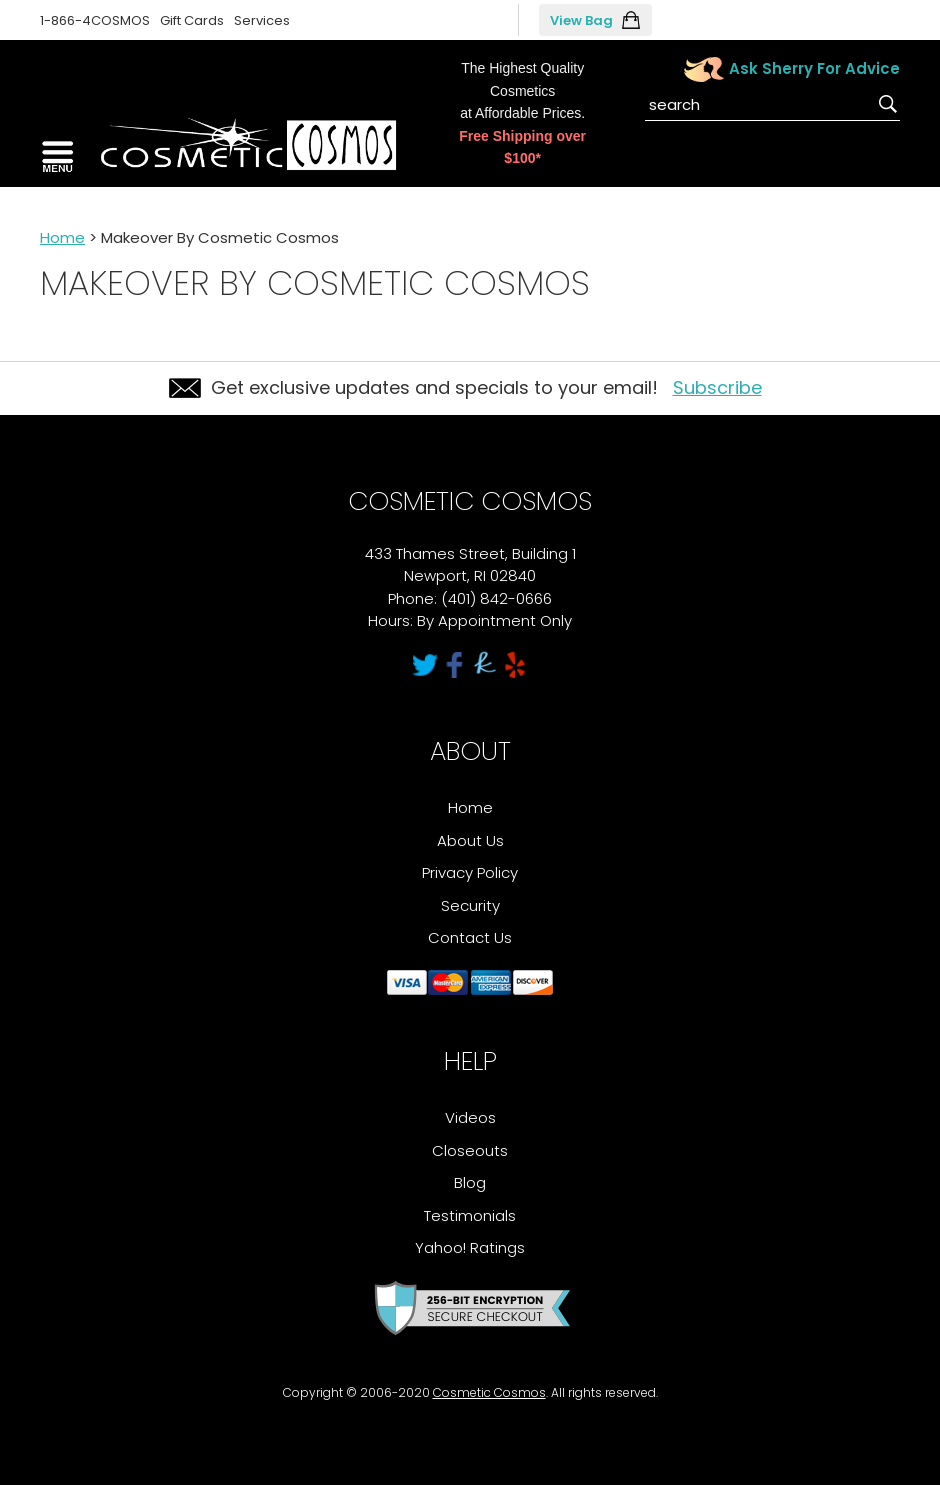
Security (470, 905)
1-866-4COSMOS (95, 20)
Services (262, 20)
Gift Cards (192, 20)
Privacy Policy (470, 872)
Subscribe (717, 387)
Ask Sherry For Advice (814, 68)
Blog (470, 1182)
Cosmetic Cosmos (489, 1392)
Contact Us (470, 937)
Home (62, 237)
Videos (470, 1117)
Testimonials (470, 1215)
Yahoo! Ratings (470, 1247)
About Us (470, 840)
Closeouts (470, 1150)
